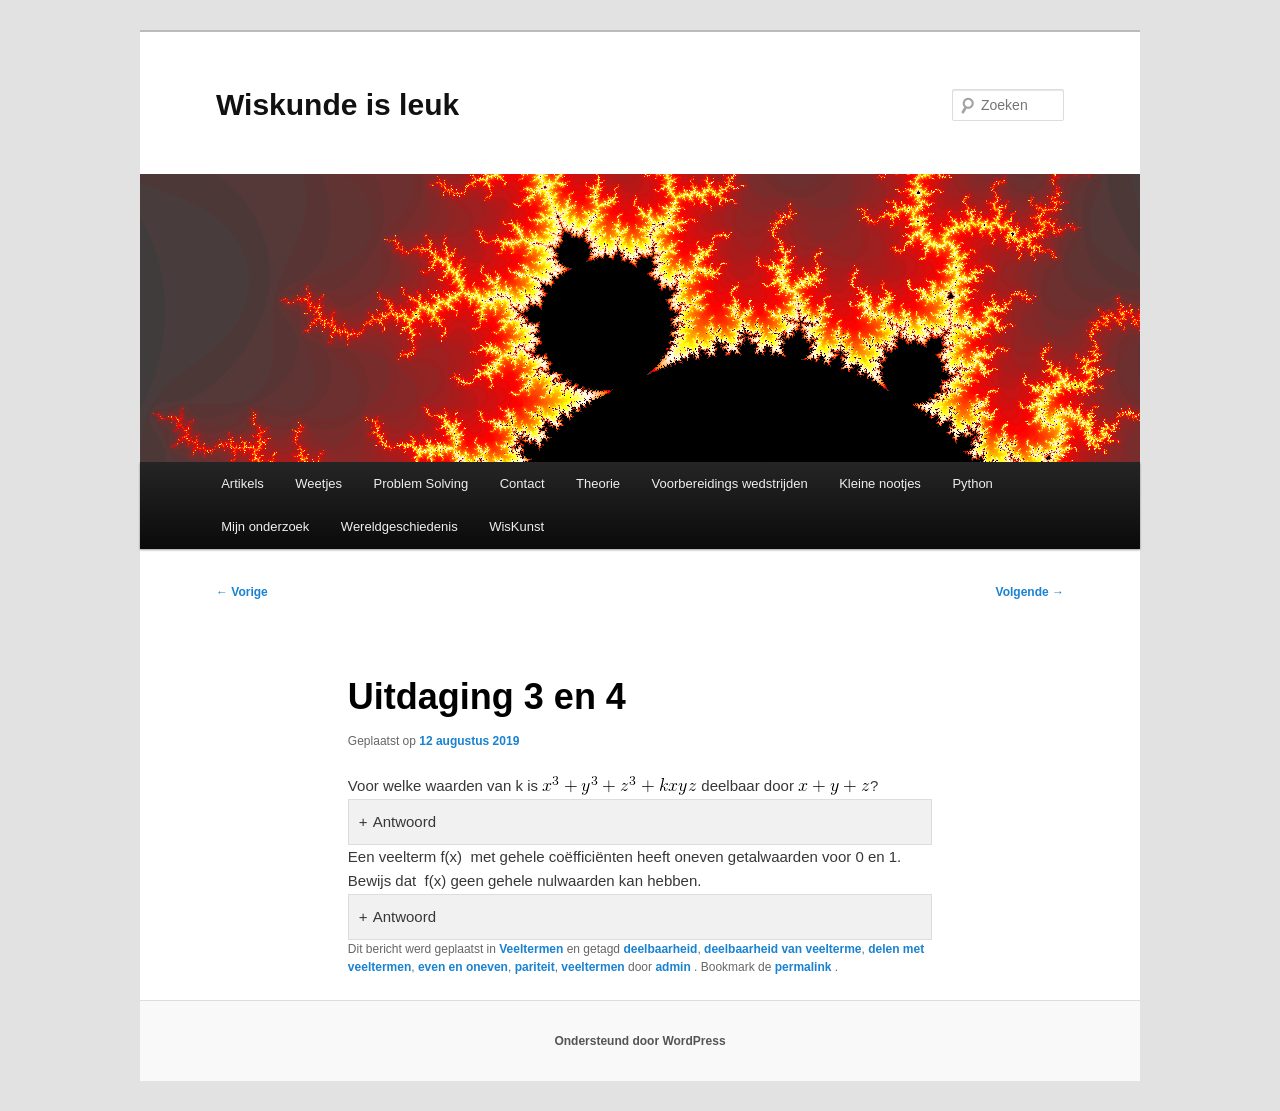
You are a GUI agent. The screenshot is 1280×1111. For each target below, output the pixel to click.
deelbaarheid (660, 949)
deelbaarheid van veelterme (782, 949)
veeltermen (592, 967)
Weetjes (318, 483)
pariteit (535, 967)
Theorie (598, 483)
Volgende (1030, 592)
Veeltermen (531, 949)
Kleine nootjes (880, 483)
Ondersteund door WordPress (639, 1041)
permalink (805, 967)
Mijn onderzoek (265, 526)
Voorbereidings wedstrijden (730, 483)
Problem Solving (421, 483)
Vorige (242, 592)
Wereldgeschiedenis (399, 526)
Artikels (242, 483)
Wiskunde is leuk (337, 104)
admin (674, 967)
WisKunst (516, 526)
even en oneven (463, 967)
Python (972, 483)
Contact (522, 483)
